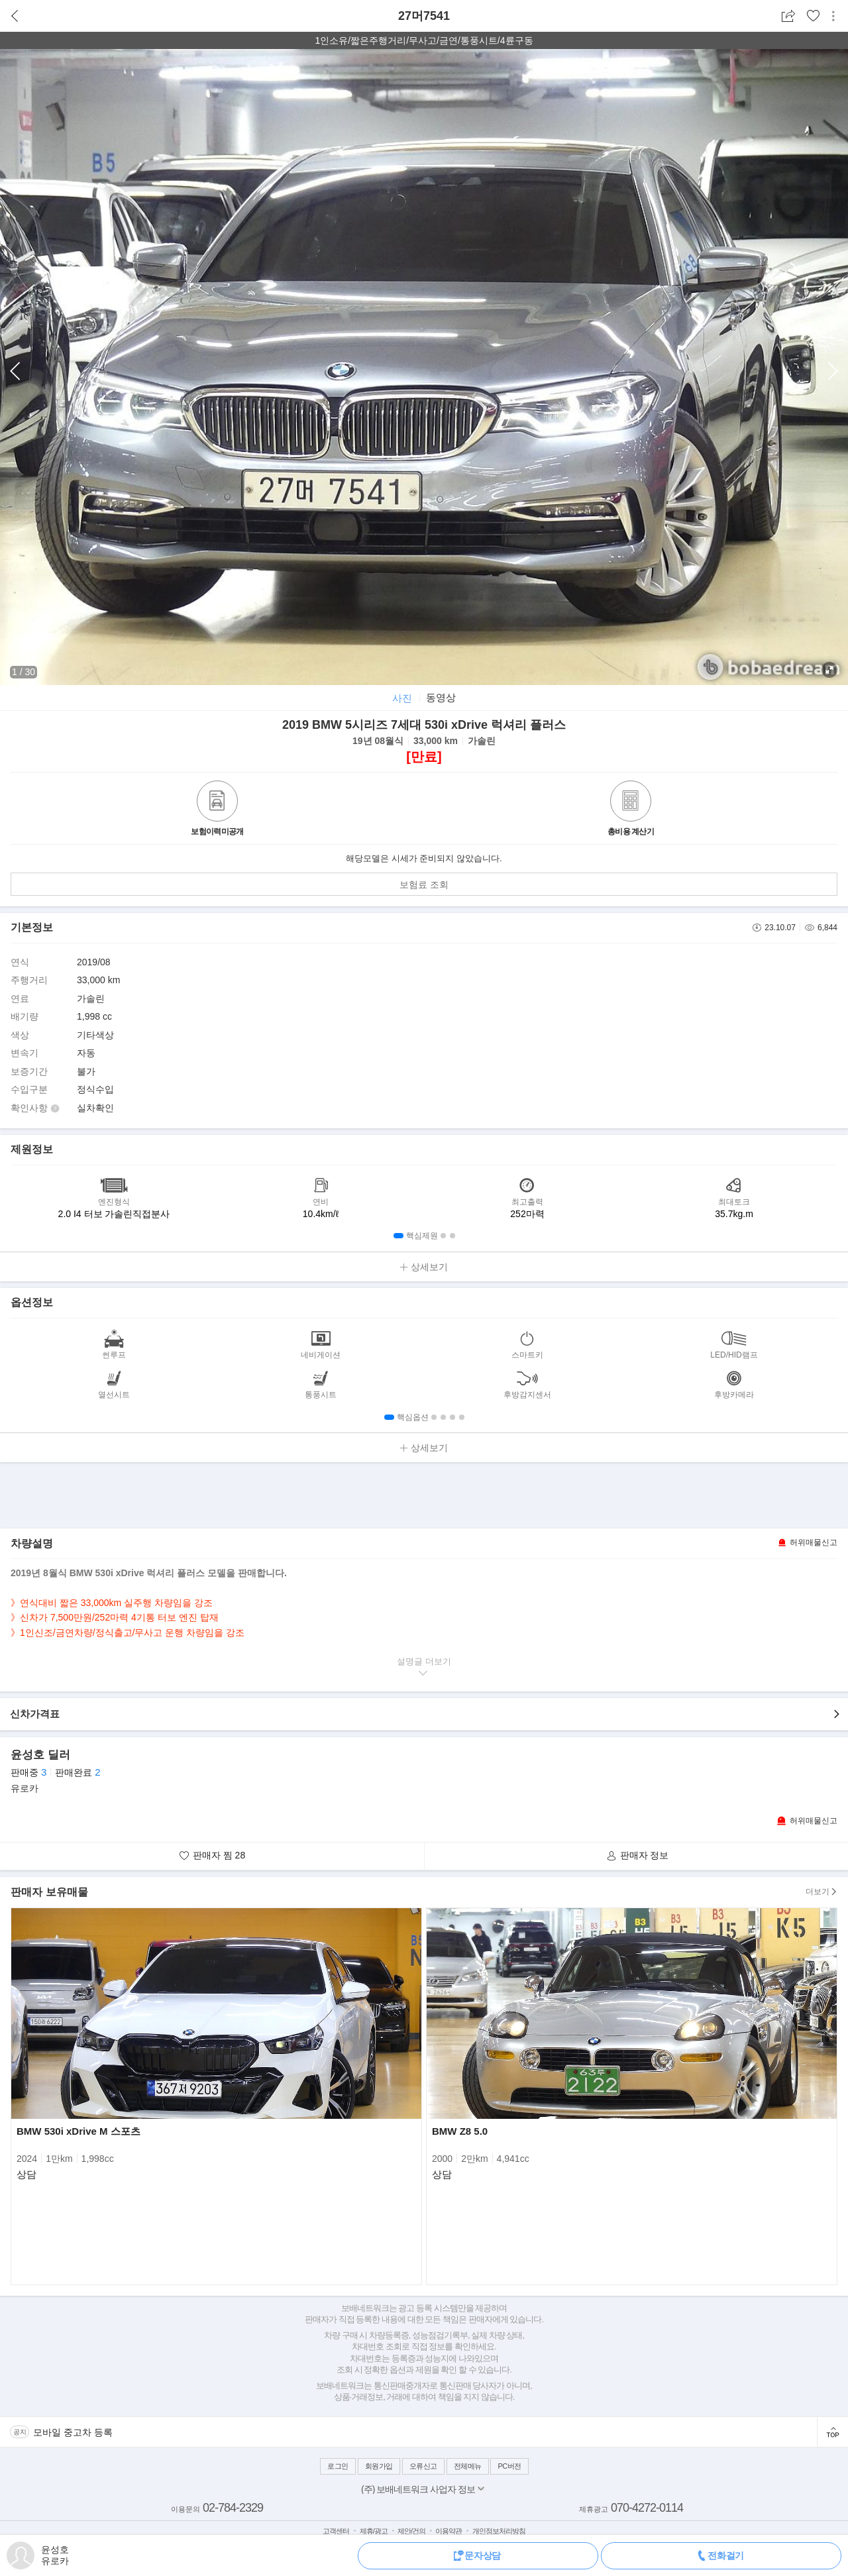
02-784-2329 (233, 2507)
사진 (402, 698)
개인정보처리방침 (498, 2531)
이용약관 (448, 2531)
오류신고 (423, 2466)
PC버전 (509, 2466)
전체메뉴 (468, 2466)
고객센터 (336, 2531)
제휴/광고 (374, 2531)
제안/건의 (411, 2531)
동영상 (441, 697)
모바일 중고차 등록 (73, 2432)
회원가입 (379, 2466)
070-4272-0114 (647, 2507)
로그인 (337, 2466)
